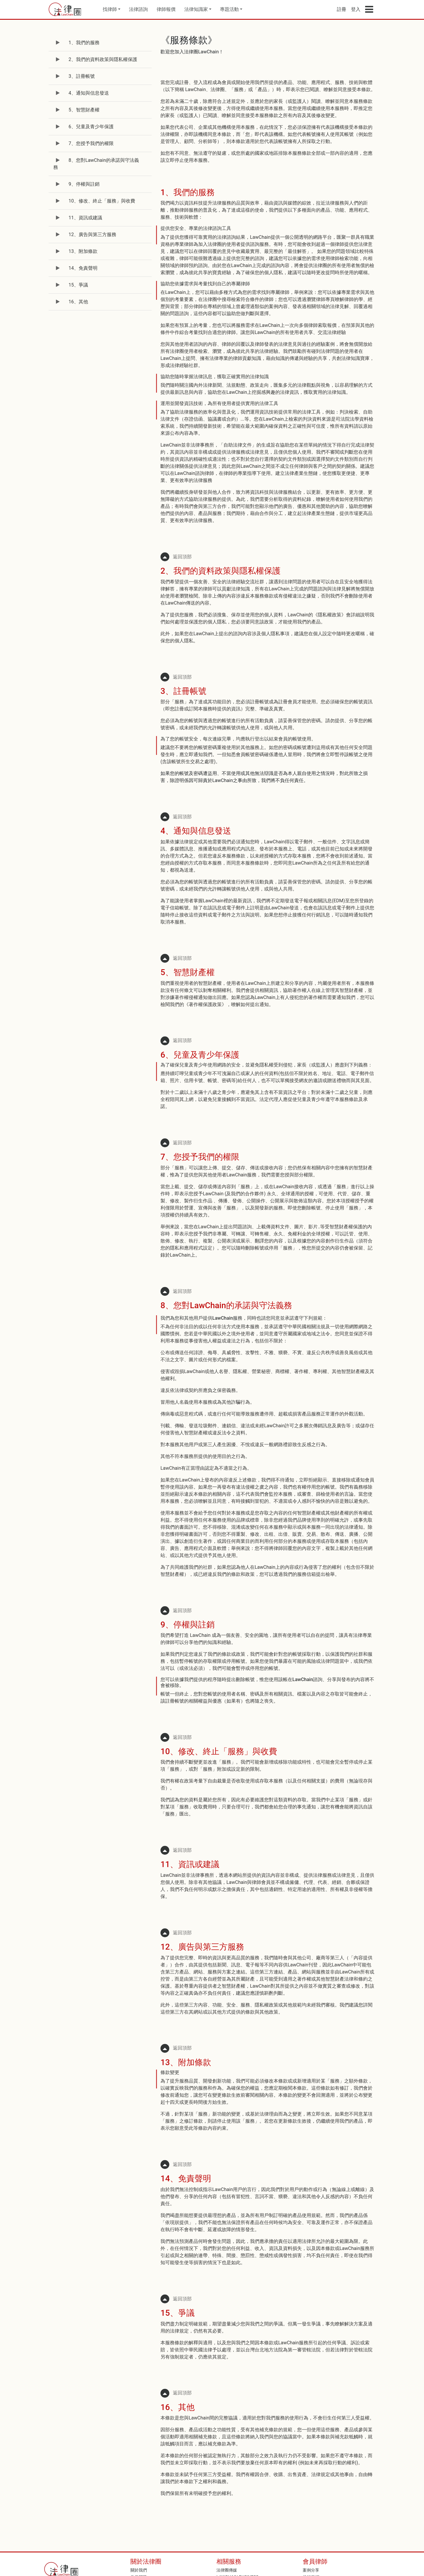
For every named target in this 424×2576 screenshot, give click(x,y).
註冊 (341, 9)
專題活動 (229, 9)
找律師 (110, 9)
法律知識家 (196, 9)
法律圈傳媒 (226, 2570)
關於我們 (138, 2570)
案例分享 (311, 2570)
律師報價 (166, 9)
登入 (355, 9)
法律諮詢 (138, 9)
